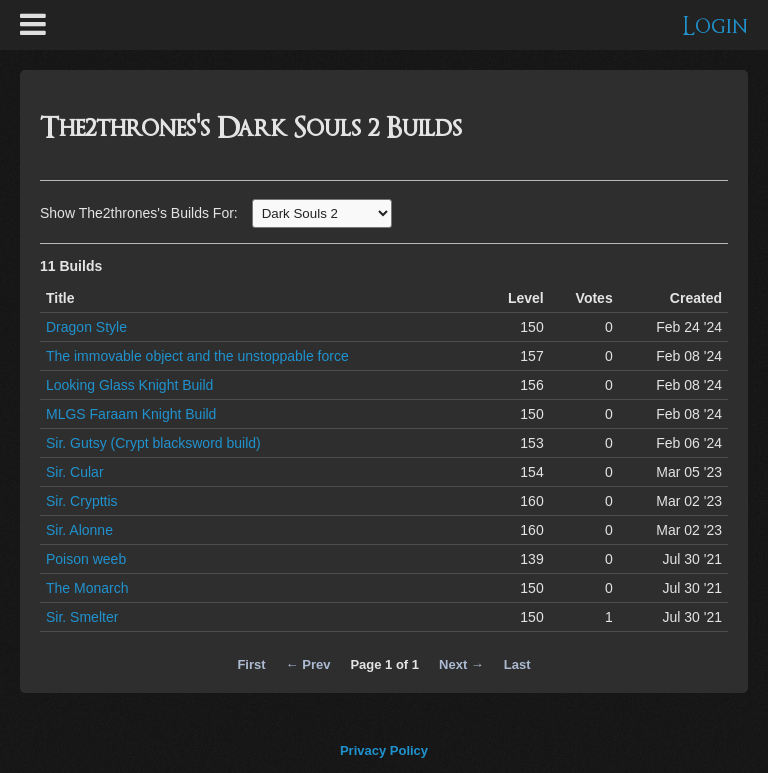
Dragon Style (86, 327)
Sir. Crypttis (82, 501)
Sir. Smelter (82, 617)
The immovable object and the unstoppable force (197, 356)
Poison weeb (86, 559)
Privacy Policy (384, 750)
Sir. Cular (75, 472)
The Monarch (87, 588)
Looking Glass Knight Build (129, 385)
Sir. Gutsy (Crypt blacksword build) (153, 443)
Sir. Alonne (79, 530)
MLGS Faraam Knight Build (131, 414)
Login (715, 26)
